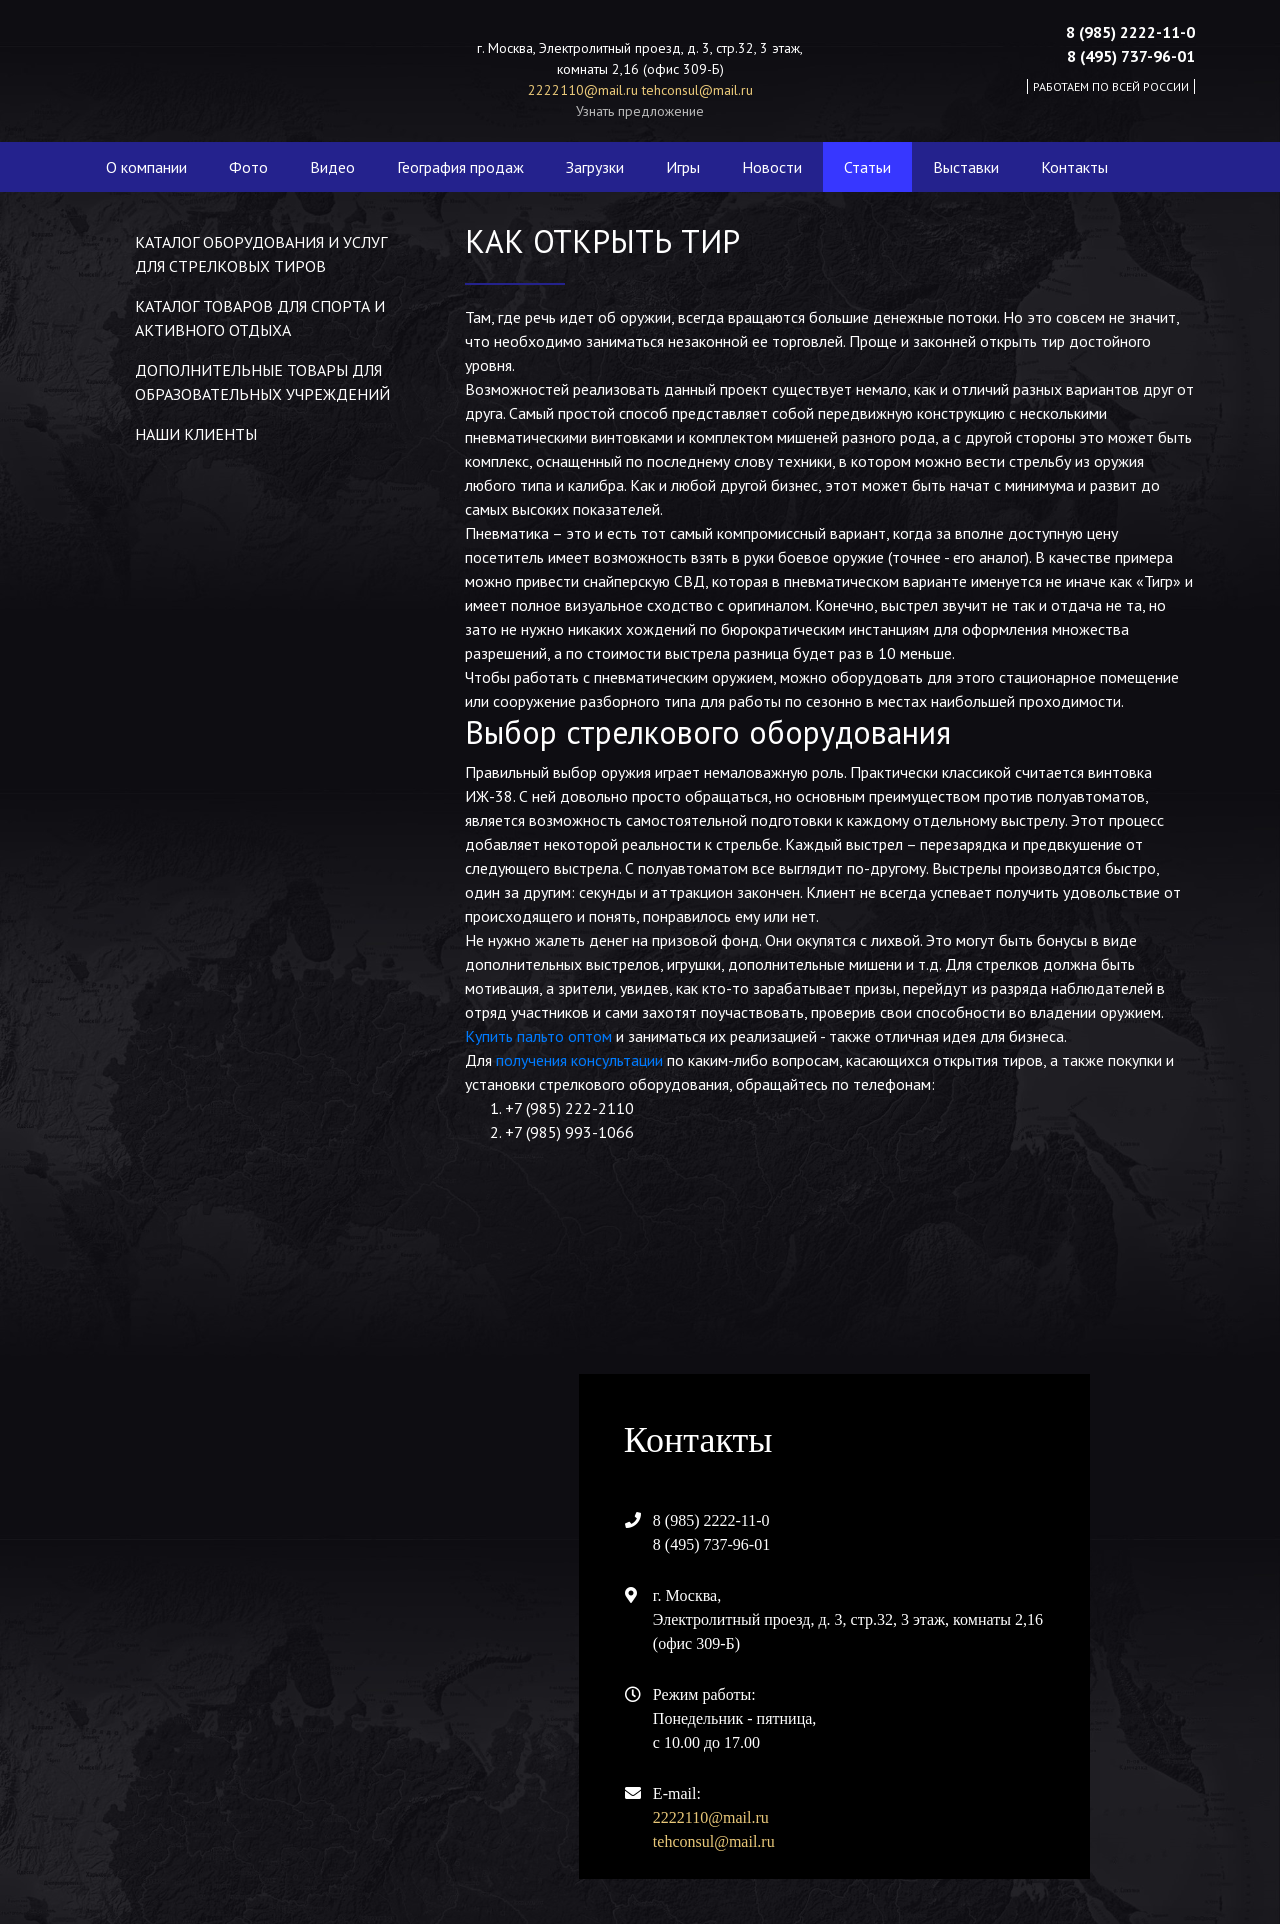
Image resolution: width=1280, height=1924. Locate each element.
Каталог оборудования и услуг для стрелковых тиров (261, 254)
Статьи (867, 167)
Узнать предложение (640, 111)
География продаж (460, 167)
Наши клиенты (196, 434)
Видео (332, 167)
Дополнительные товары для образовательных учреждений (262, 382)
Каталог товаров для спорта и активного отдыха (260, 318)
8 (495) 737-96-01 (1131, 56)
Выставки (966, 167)
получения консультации (579, 1060)
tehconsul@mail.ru (697, 90)
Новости (772, 167)
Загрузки (595, 167)
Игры (683, 167)
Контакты (1074, 167)
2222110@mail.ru (585, 90)
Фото (248, 167)
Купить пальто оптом (538, 1036)
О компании (146, 167)
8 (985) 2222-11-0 (1130, 32)
